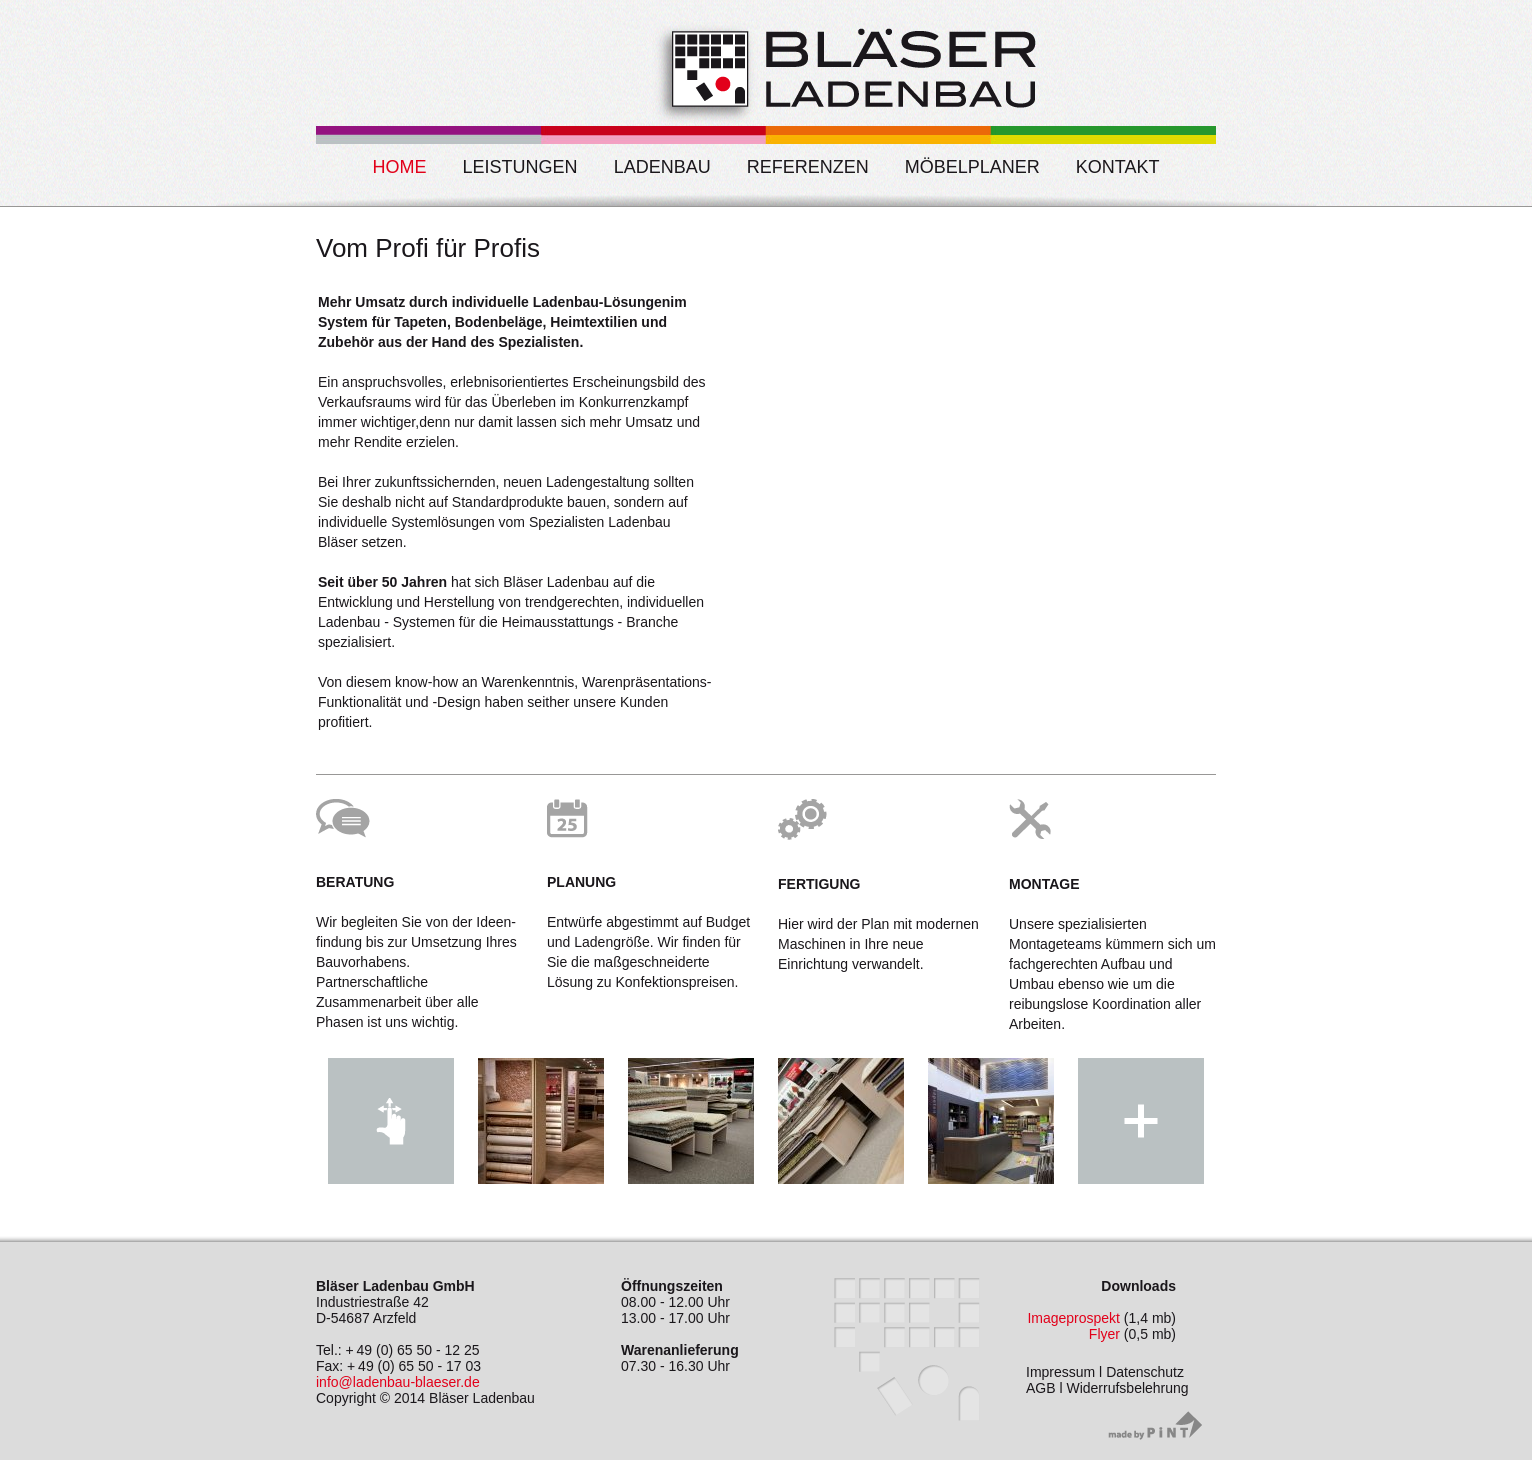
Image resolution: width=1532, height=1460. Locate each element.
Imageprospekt (1073, 1318)
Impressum (1060, 1372)
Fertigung (819, 884)
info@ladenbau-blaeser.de (398, 1382)
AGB (1041, 1388)
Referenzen (808, 167)
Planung (581, 882)
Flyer (1104, 1334)
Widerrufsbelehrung (1127, 1388)
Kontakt (1118, 167)
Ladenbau (662, 167)
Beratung (355, 882)
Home (400, 167)
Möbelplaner (972, 167)
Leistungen (520, 167)
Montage (1044, 884)
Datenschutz (1145, 1372)
